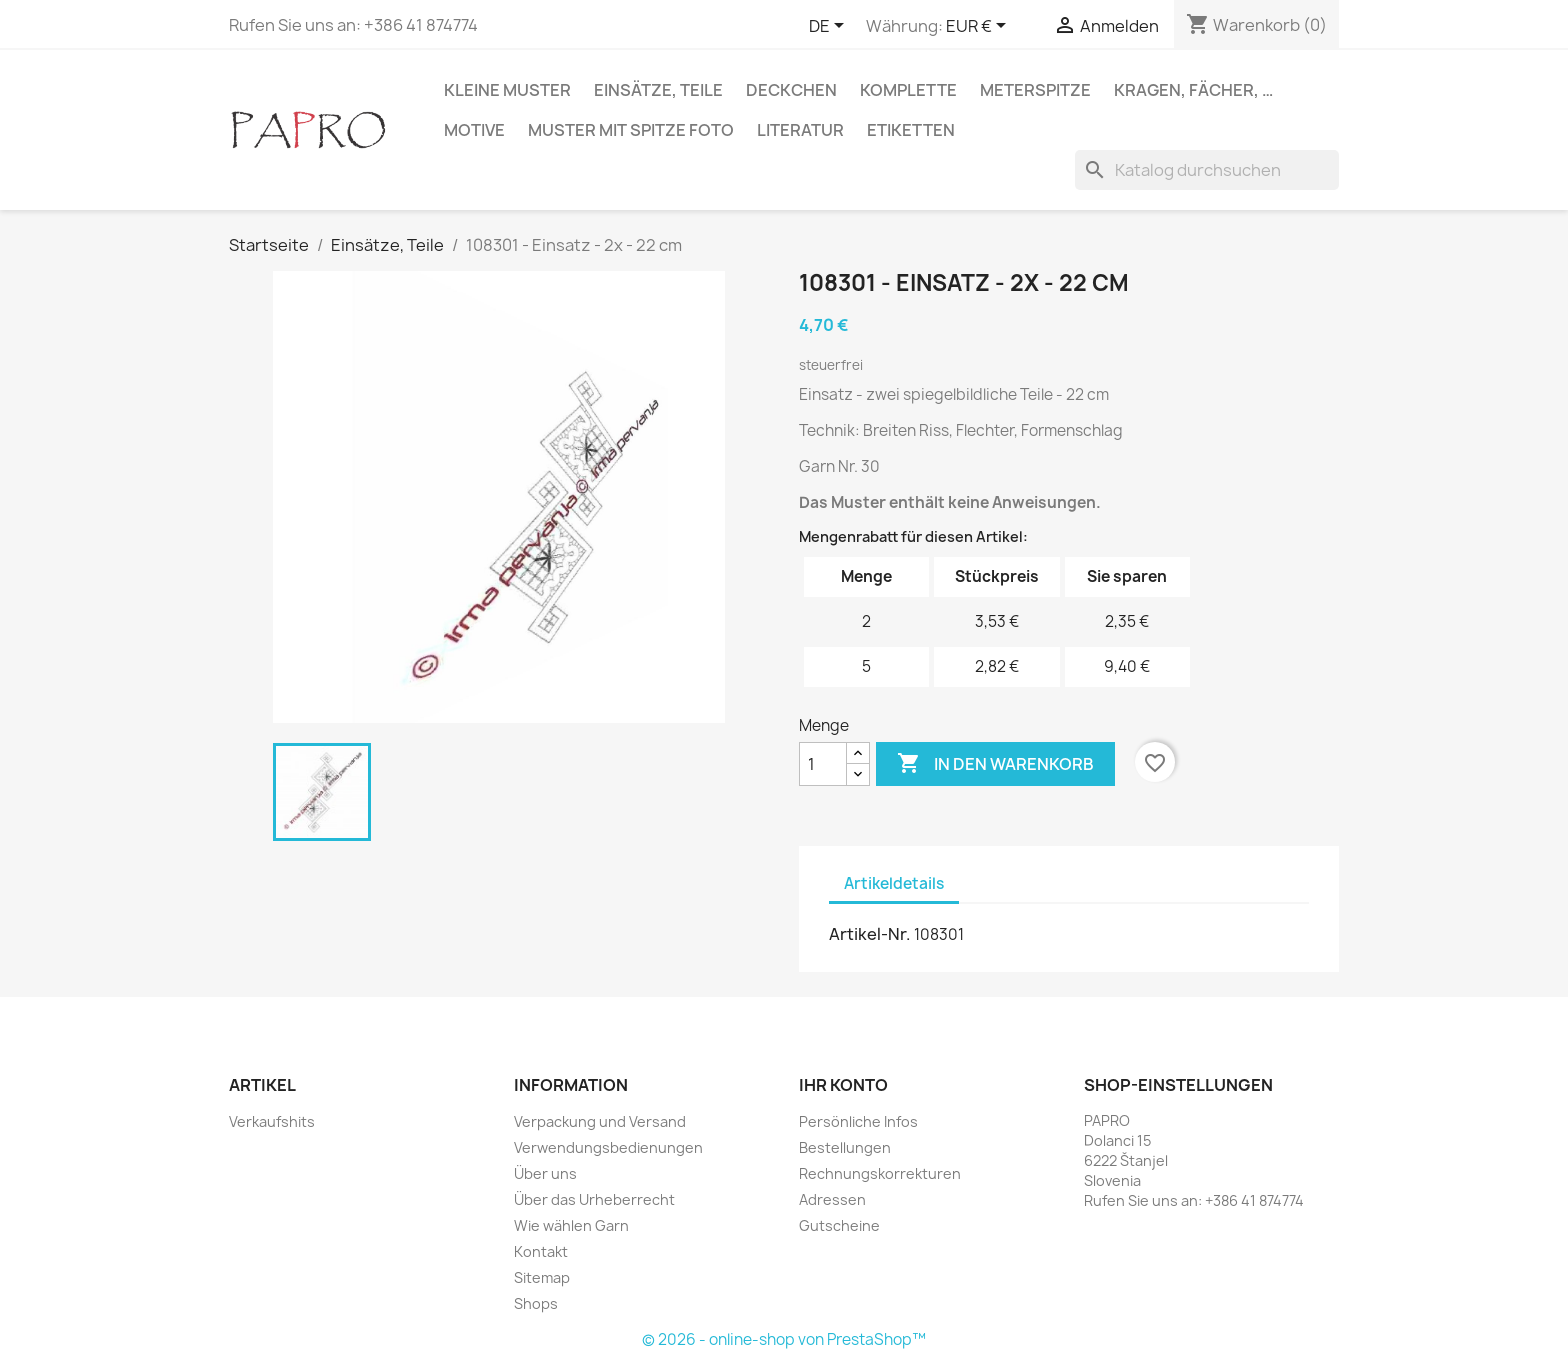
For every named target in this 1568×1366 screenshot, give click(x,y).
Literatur (800, 130)
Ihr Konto (843, 1085)
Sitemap (542, 1277)
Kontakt (541, 1251)
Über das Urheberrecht (594, 1199)
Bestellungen (845, 1147)
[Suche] (1207, 170)
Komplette (908, 90)
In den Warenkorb (995, 764)
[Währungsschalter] (979, 27)
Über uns (545, 1173)
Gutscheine (839, 1225)
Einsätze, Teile (658, 90)
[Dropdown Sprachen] (830, 27)
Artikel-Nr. (870, 934)
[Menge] (823, 764)
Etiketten (911, 130)
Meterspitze (1035, 90)
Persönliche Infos (858, 1121)
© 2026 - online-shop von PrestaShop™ (784, 1339)
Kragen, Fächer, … (1193, 90)
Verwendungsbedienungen (608, 1147)
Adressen (832, 1199)
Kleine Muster (507, 90)
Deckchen (791, 90)
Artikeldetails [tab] (894, 883)
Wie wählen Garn (571, 1225)
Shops (536, 1303)
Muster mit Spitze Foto (631, 130)
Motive (474, 130)
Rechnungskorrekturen (880, 1173)
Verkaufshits (272, 1121)
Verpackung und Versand (600, 1121)
